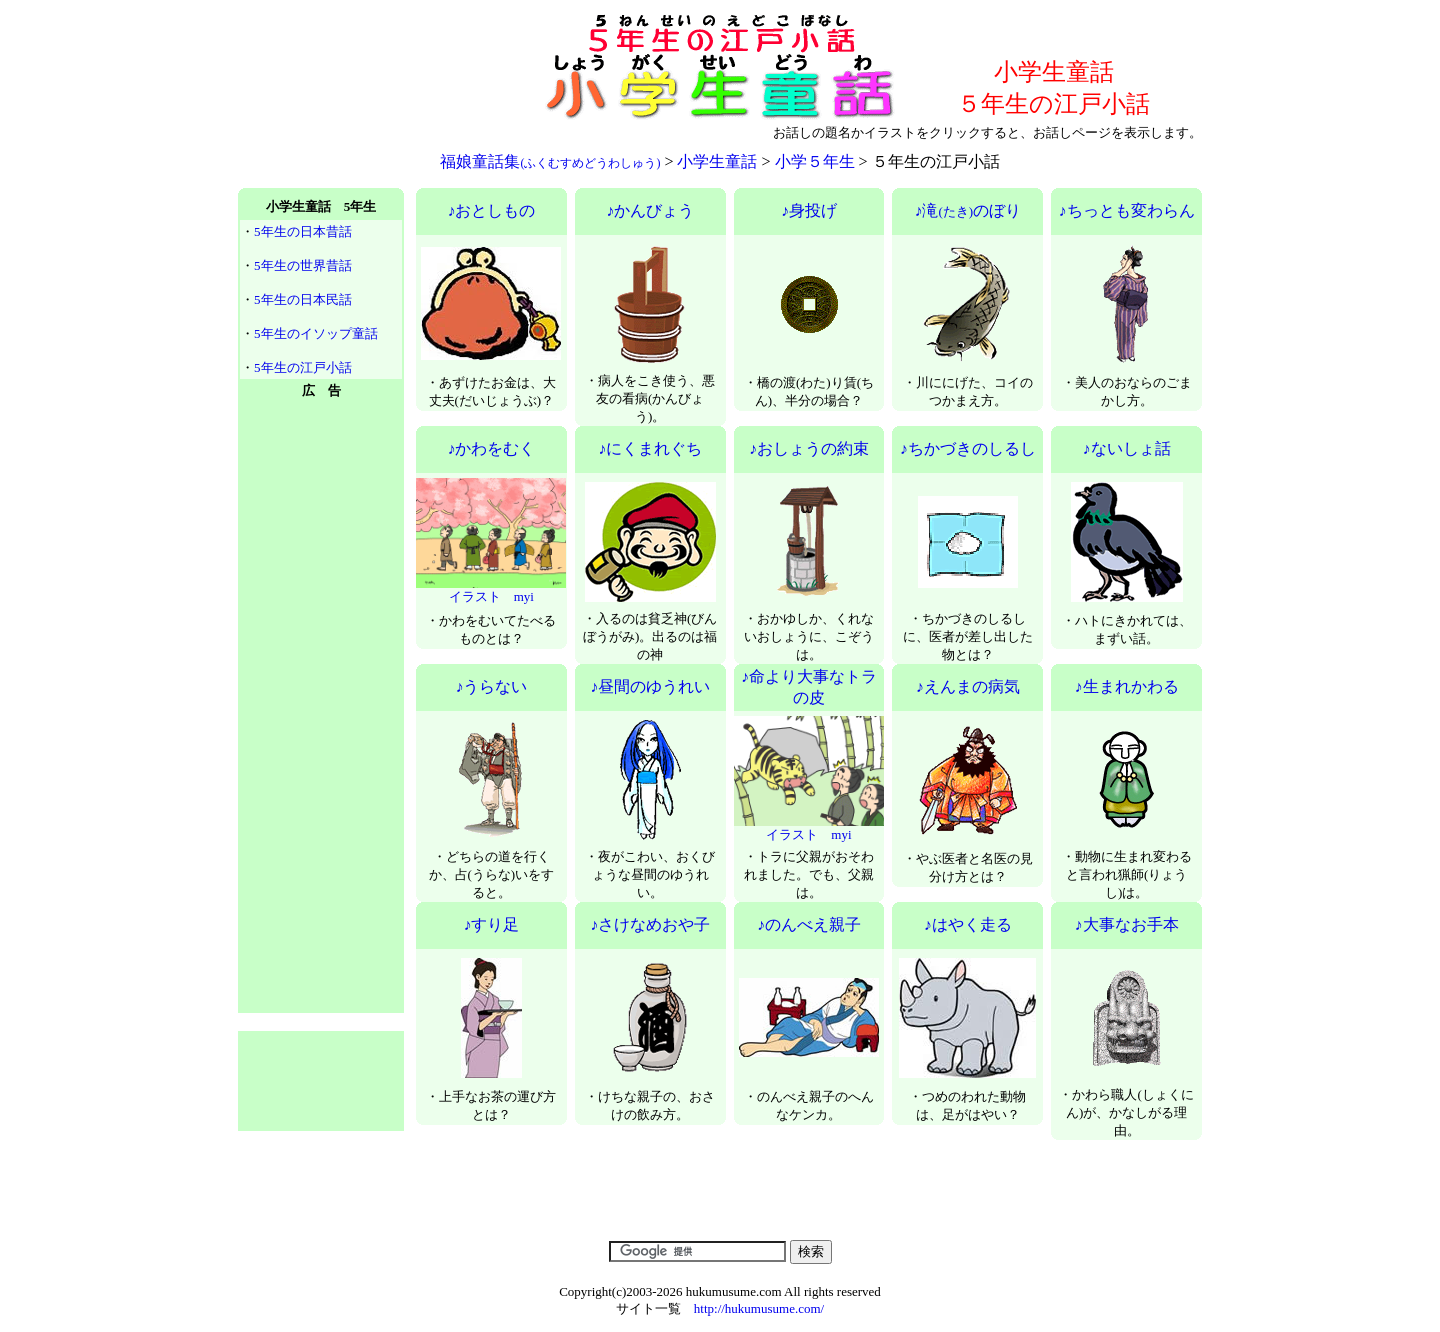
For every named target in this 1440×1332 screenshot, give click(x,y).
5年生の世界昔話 (303, 265)
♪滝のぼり (967, 210)
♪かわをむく (491, 448)
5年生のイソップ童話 (316, 333)
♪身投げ (809, 210)
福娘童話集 (550, 161)
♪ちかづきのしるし (968, 448)
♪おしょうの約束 (809, 448)
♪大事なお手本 (1127, 924)
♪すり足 (491, 924)
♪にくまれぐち (650, 448)
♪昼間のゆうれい (650, 686)
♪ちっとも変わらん (1127, 210)
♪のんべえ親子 (809, 924)
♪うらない (491, 686)
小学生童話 (717, 161)
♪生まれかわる (1127, 686)
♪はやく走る (968, 924)
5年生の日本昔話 (303, 231)
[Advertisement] (386, 90)
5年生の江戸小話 (303, 367)
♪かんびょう (650, 210)
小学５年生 (815, 161)
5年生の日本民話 (303, 299)
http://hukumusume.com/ (759, 1308)
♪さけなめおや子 (650, 924)
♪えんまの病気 (968, 686)
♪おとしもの (491, 210)
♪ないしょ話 (1127, 448)
